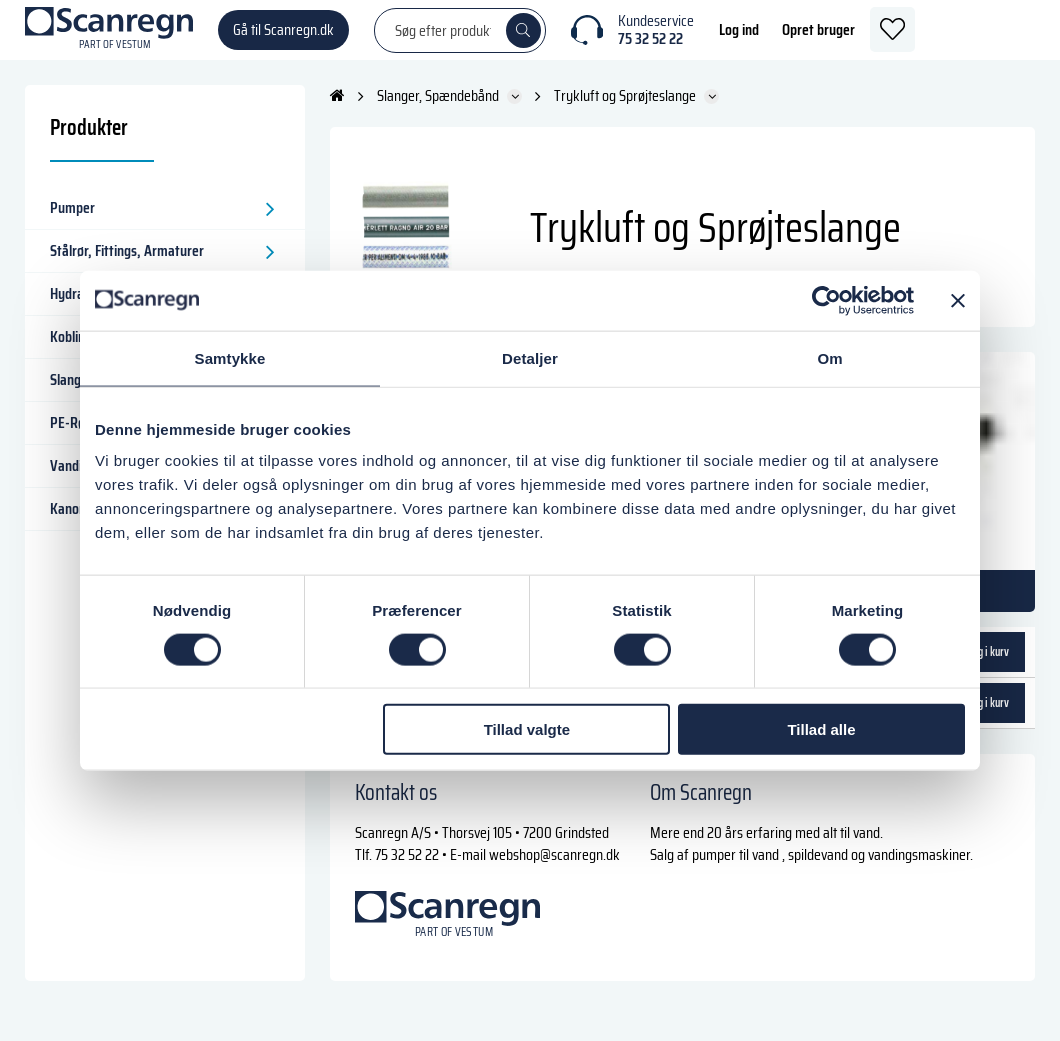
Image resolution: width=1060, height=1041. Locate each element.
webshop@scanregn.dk (554, 874)
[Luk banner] (958, 300)
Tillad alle (821, 729)
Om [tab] (829, 357)
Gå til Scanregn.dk (283, 39)
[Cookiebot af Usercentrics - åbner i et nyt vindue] (826, 300)
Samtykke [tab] (230, 357)
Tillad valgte (527, 729)
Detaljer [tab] (530, 357)
